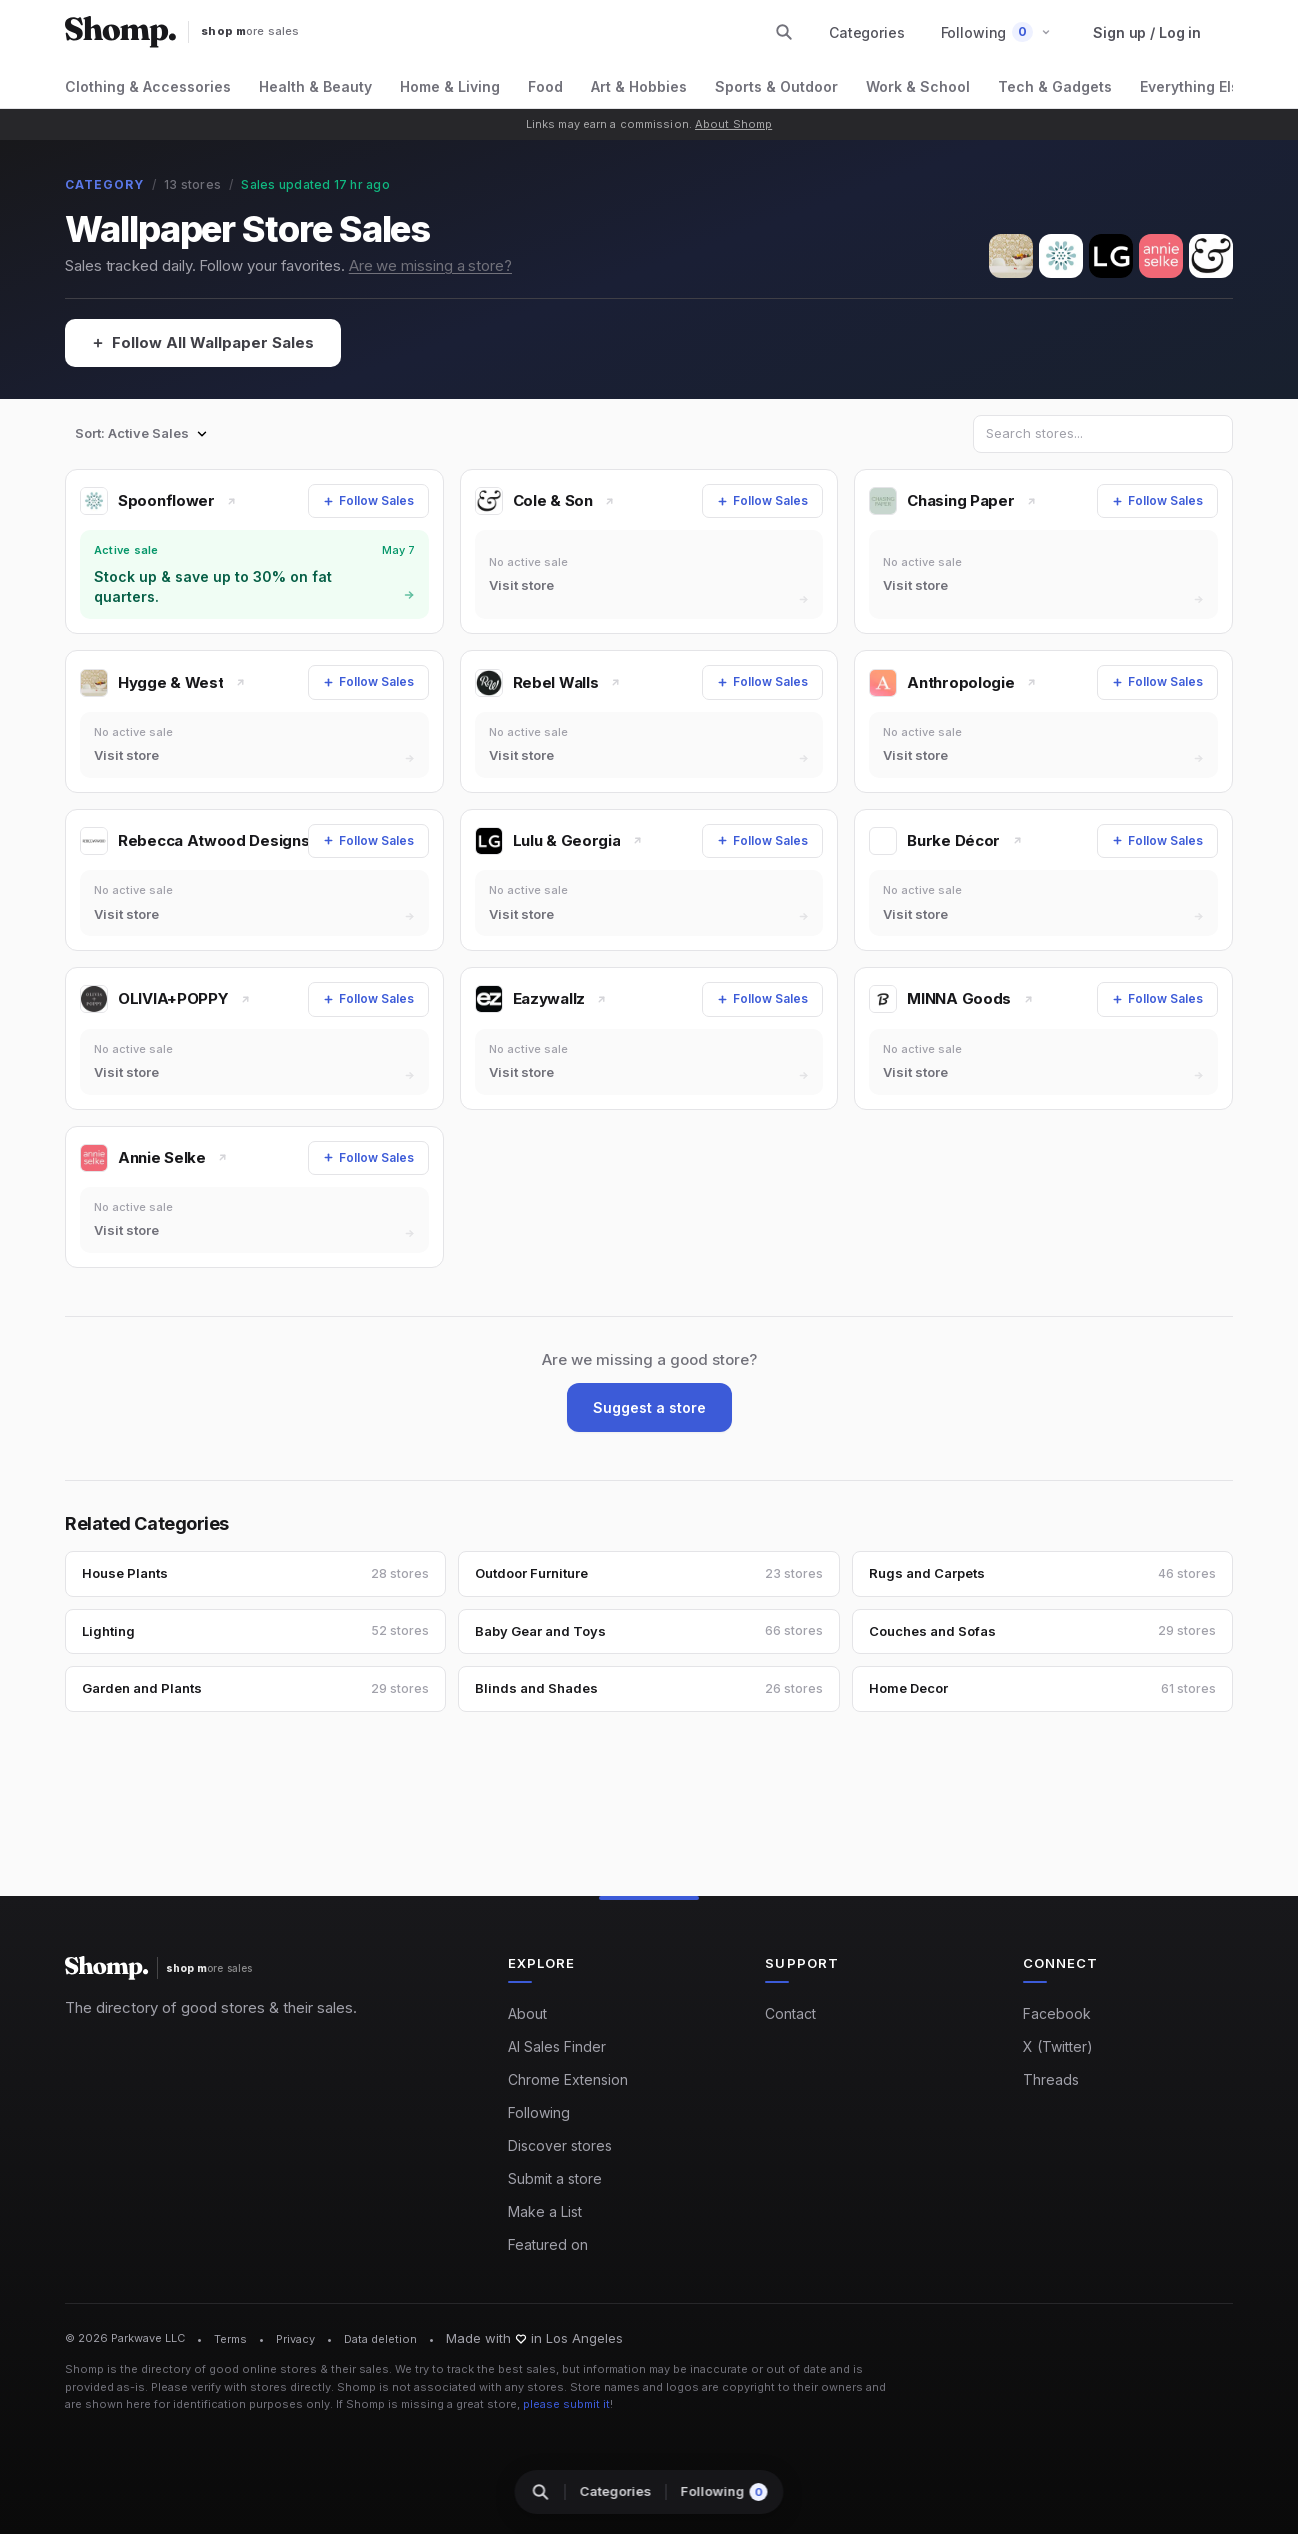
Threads (1051, 2079)
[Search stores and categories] (784, 32)
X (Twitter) (1058, 2046)
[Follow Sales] (368, 501)
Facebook (1057, 2013)
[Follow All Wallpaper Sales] (203, 343)
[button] (996, 32)
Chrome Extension (568, 2079)
